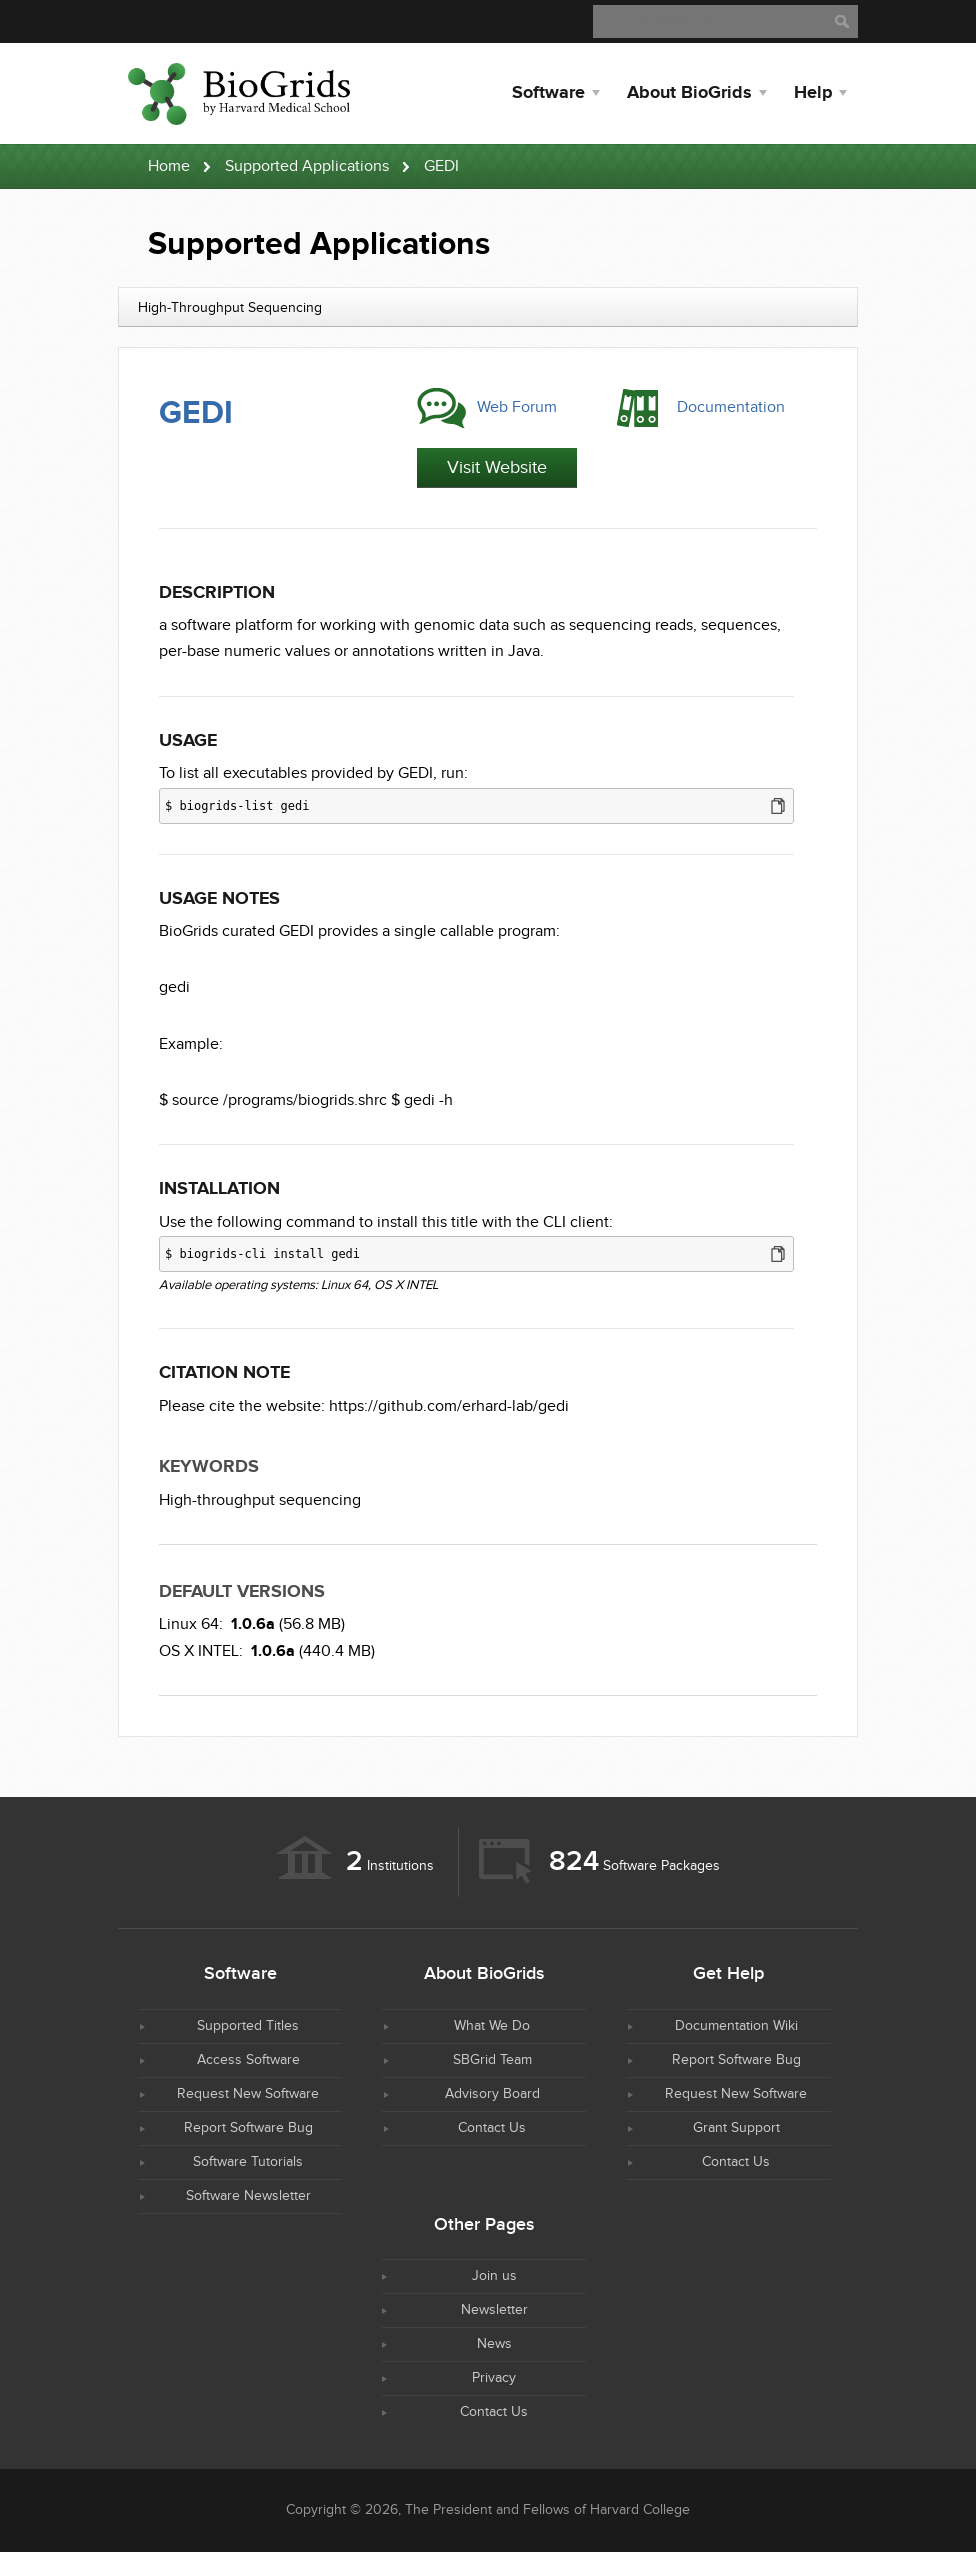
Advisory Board (492, 2094)
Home (169, 166)
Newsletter (494, 2310)
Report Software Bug (248, 2128)
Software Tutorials (248, 2162)
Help (813, 93)
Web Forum (517, 407)
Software (548, 93)
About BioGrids (689, 93)
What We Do (492, 2026)
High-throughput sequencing (260, 1500)
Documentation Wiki (736, 2026)
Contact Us (492, 2128)
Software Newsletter (248, 2196)
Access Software (248, 2060)
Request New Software (248, 2094)
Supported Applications (307, 166)
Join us (494, 2276)
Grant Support (736, 2128)
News (494, 2344)
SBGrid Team (492, 2060)
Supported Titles (248, 2026)
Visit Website (497, 467)
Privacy (494, 2378)
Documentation (731, 407)
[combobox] (488, 307)
